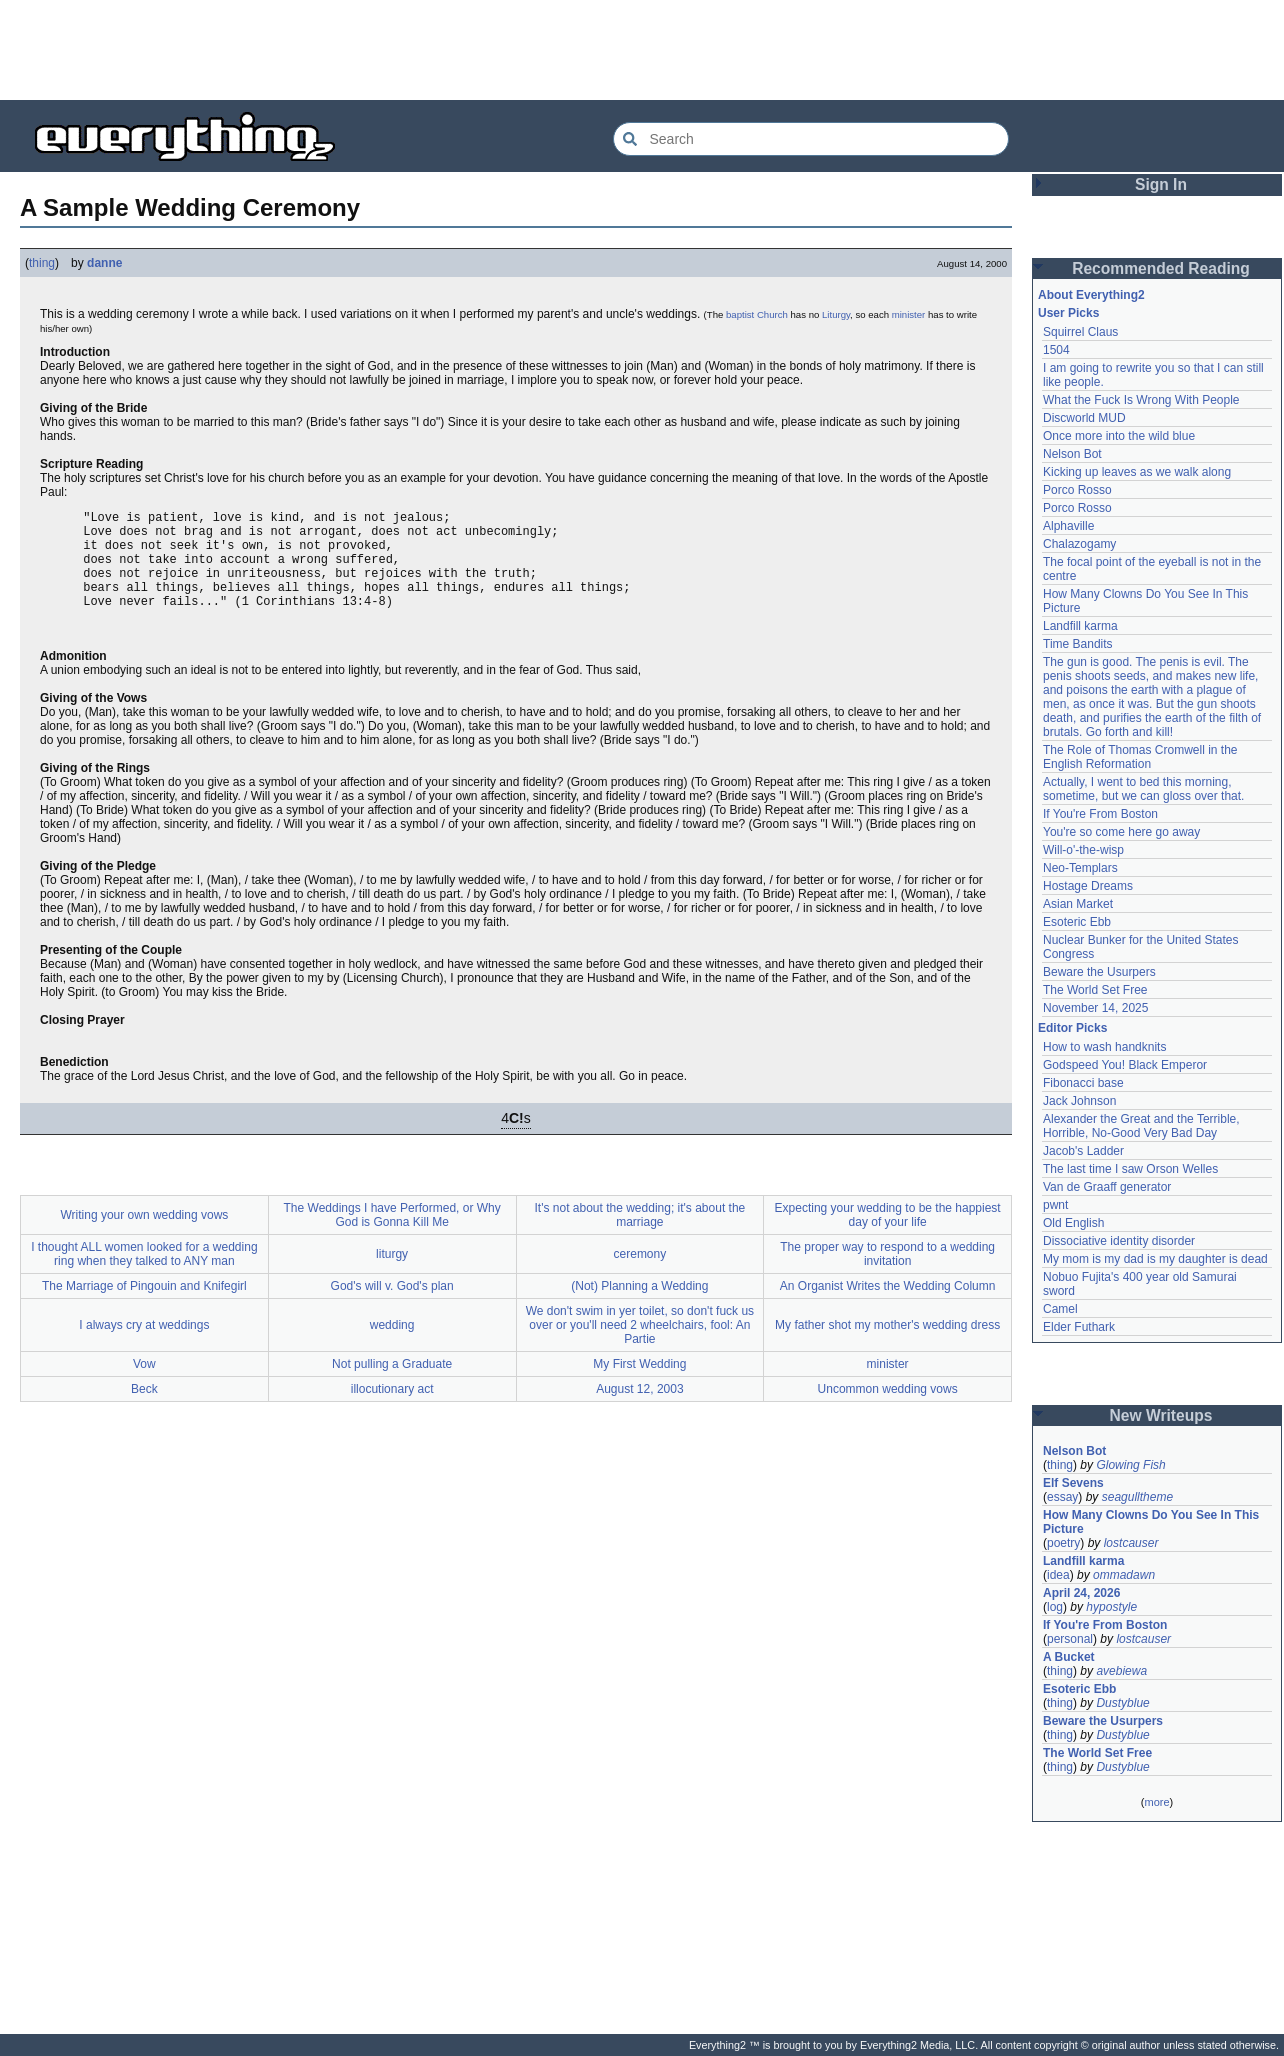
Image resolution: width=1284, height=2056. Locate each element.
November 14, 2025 (1095, 1008)
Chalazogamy (1079, 544)
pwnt (1055, 1205)
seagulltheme (1137, 1497)
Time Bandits (1078, 644)
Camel (1060, 1309)
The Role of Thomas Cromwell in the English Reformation (1140, 757)
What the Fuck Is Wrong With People (1141, 400)
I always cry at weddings (144, 1346)
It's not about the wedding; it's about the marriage (640, 1236)
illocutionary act (392, 1410)
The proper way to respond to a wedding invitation (887, 1275)
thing (42, 263)
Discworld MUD (1084, 418)
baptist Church (757, 314)
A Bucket (1069, 1657)
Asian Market (1078, 904)
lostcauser (1131, 1543)
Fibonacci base (1083, 1083)
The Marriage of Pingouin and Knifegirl (144, 1307)
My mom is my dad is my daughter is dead (1155, 1259)
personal (1070, 1639)
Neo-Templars (1080, 868)
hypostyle (1111, 1607)
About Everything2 (1091, 295)
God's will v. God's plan (392, 1307)
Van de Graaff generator (1107, 1187)
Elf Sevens (1073, 1483)
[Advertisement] (642, 50)
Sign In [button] (1161, 184)
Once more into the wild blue (1119, 436)
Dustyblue (1122, 1703)
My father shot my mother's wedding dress (887, 1346)
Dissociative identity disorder (1119, 1241)
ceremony (640, 1275)
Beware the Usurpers (1099, 972)
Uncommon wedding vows (888, 1410)
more (1156, 1802)
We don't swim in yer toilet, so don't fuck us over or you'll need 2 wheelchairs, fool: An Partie (640, 1346)
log (1055, 1607)
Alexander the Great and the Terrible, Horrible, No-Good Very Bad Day (1141, 1126)
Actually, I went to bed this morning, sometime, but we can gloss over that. (1143, 789)
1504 (1056, 350)
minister (909, 314)
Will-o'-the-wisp (1083, 850)
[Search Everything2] (811, 139)
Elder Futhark (1079, 1327)
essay (1062, 1497)
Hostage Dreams (1088, 886)
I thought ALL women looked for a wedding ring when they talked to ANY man (144, 1275)
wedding (392, 1346)
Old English (1073, 1223)
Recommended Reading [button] (1161, 268)
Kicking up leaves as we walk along (1137, 472)
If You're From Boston (1100, 814)
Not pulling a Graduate (392, 1385)
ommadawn (1124, 1575)
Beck (144, 1410)
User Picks (1068, 313)
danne (104, 263)
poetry (1063, 1543)
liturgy (392, 1275)
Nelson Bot (1072, 454)
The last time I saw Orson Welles (1130, 1169)
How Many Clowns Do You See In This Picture (1151, 1522)
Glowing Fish (1130, 1465)
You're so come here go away (1121, 832)
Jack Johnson (1079, 1101)
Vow (144, 1385)
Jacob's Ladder (1083, 1151)
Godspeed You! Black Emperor (1125, 1065)
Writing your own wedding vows (144, 1236)
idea (1058, 1575)
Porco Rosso (1077, 490)
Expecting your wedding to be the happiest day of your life (888, 1236)
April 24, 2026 (1081, 1593)
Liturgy (836, 314)
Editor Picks (1072, 1028)
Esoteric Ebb (1077, 922)
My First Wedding (639, 1385)
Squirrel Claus (1080, 332)
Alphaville (1068, 526)
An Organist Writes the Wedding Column (888, 1307)
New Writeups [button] (1161, 1415)
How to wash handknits (1104, 1047)
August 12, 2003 (639, 1410)
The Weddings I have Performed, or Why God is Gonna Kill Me (392, 1236)
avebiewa (1121, 1671)
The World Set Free (1095, 990)
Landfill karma (1080, 626)
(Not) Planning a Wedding (639, 1307)
